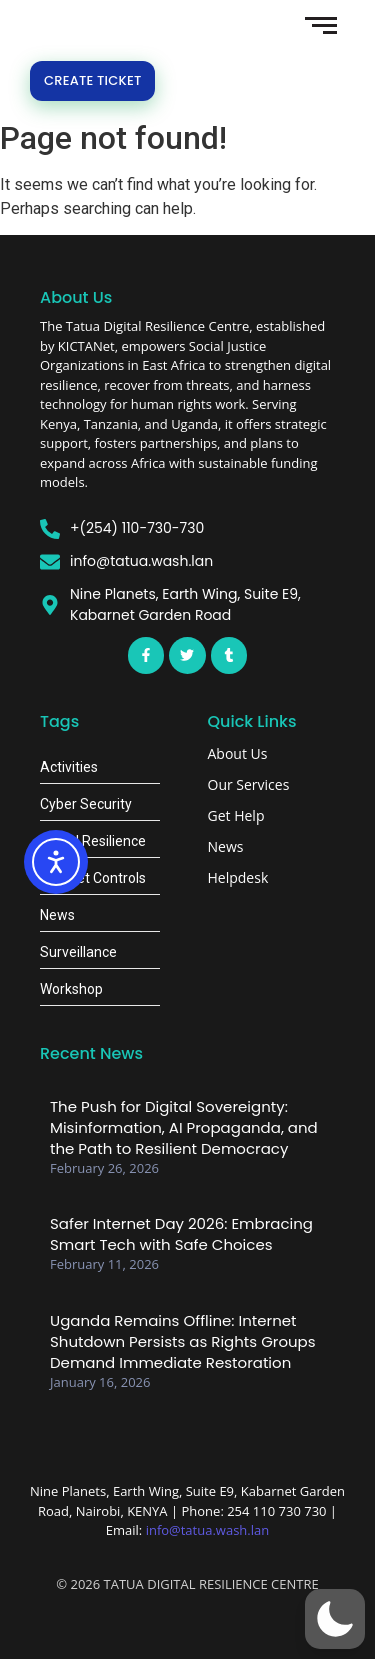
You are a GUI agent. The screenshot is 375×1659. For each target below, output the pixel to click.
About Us (238, 753)
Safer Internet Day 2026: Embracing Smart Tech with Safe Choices (181, 1234)
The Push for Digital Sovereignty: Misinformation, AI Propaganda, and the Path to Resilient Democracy (184, 1127)
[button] (335, 1619)
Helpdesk (238, 877)
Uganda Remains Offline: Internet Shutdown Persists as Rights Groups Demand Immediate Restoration (183, 1341)
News (226, 846)
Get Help (236, 815)
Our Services (249, 784)
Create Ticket (92, 80)
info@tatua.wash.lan (208, 1530)
